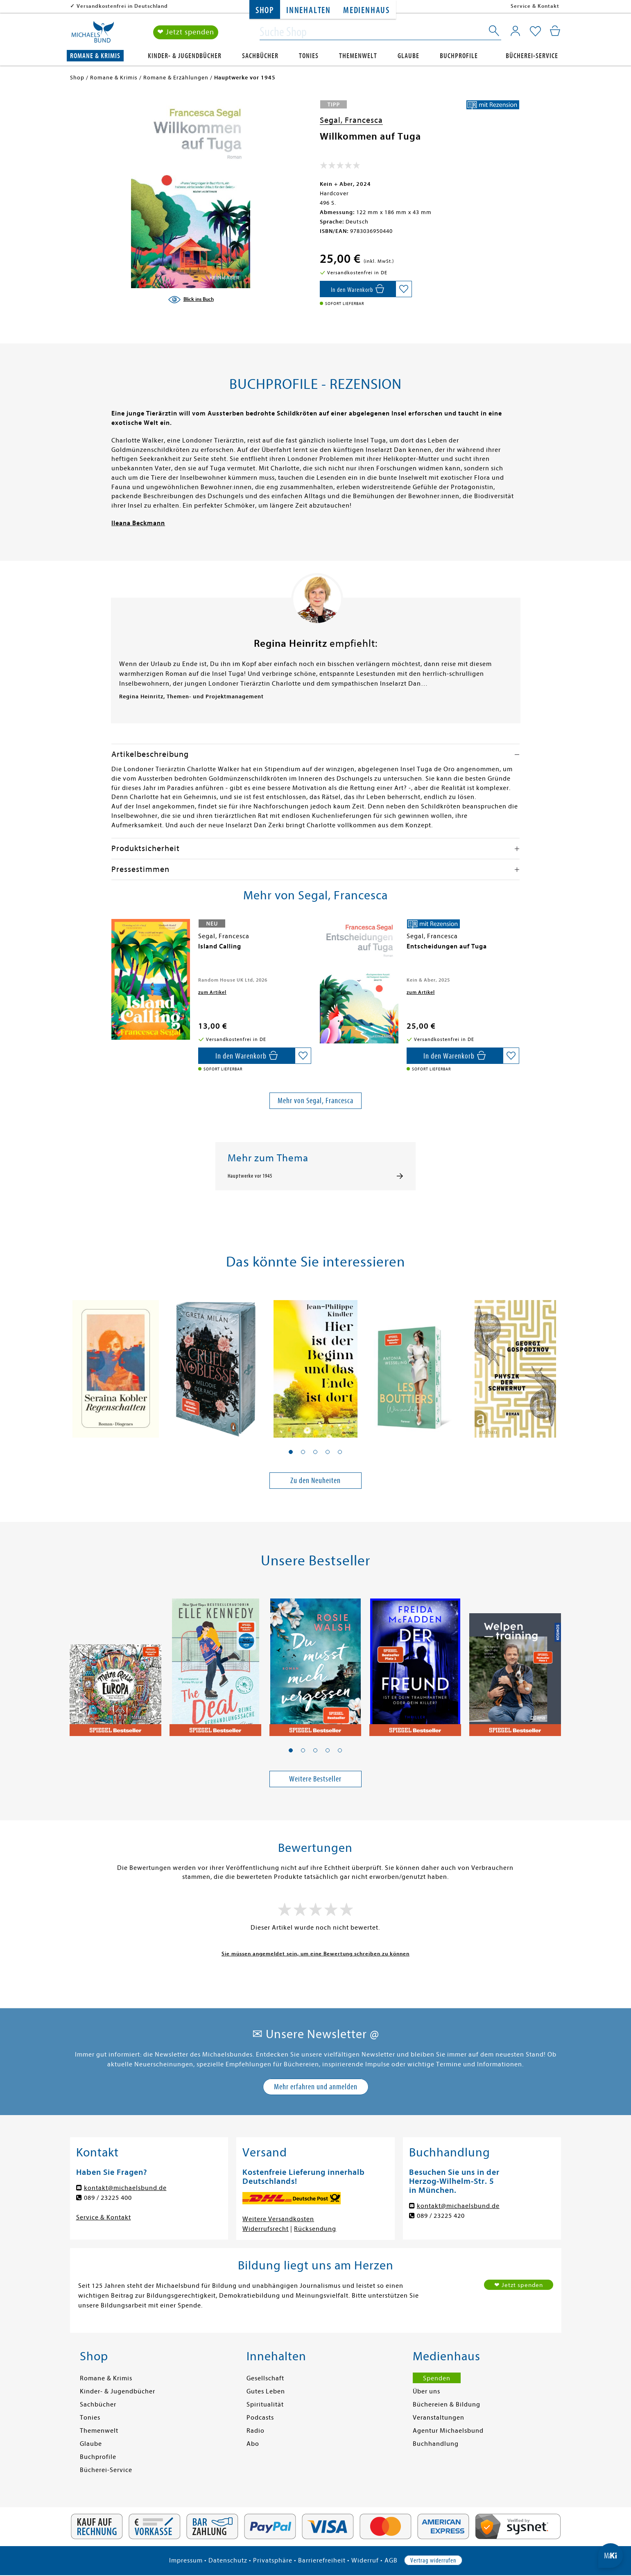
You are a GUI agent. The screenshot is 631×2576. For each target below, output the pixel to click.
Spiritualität (265, 2404)
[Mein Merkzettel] (535, 31)
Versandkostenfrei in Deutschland (122, 6)
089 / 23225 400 (108, 2197)
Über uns (426, 2391)
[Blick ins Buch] (191, 300)
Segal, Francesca (351, 120)
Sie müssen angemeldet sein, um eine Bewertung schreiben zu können (315, 1954)
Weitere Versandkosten (278, 2219)
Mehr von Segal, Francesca (315, 1100)
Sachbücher (260, 56)
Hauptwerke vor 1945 (250, 1176)
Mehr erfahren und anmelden (315, 2086)
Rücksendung (315, 2229)
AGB (391, 2560)
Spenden (436, 2378)
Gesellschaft (265, 2378)
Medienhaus (366, 10)
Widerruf (365, 2560)
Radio (256, 2430)
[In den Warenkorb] (358, 289)
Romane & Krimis (95, 56)
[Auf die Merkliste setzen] (404, 289)
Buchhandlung (436, 2443)
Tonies (309, 56)
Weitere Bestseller (315, 1779)
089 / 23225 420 (441, 2215)
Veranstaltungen (438, 2417)
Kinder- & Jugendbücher (185, 56)
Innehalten (308, 10)
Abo (253, 2443)
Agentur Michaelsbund (448, 2430)
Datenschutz (227, 2560)
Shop (265, 10)
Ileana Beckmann (138, 523)
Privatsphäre (272, 2560)
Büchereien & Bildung (446, 2404)
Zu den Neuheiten (315, 1480)
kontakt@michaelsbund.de (125, 2188)
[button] (291, 1452)
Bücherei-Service (532, 56)
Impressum (186, 2560)
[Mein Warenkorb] (555, 31)
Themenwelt (358, 56)
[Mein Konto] (515, 31)
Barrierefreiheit (322, 2560)
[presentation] (113, 950)
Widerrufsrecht (265, 2229)
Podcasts (260, 2417)
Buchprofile (459, 56)
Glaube (408, 56)
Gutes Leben (266, 2391)
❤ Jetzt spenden (185, 32)
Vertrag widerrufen (433, 2560)
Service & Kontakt (535, 6)
